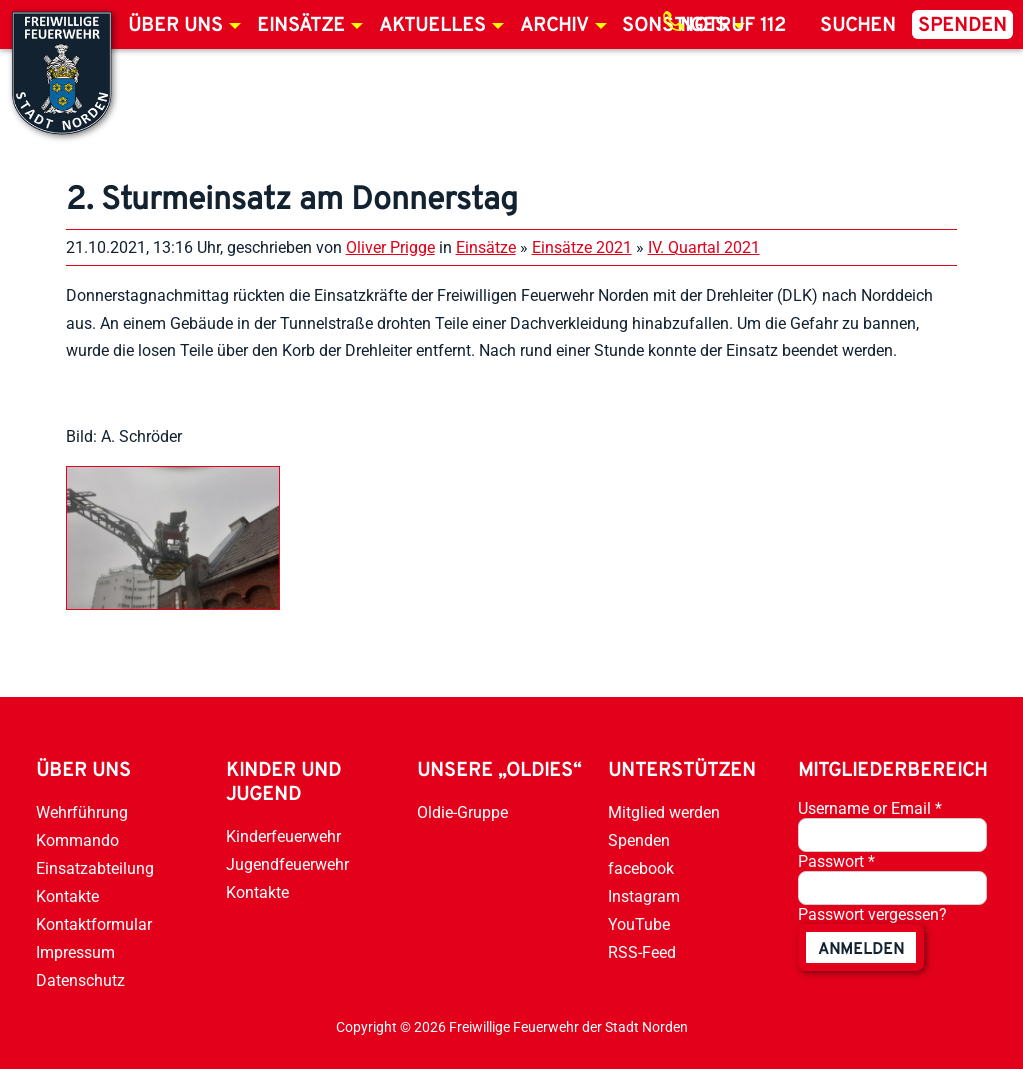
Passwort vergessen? (872, 914)
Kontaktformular (94, 924)
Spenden (962, 26)
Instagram (644, 896)
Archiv (554, 26)
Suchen (858, 26)
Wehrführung (82, 812)
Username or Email (870, 808)
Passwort (836, 861)
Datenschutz (80, 980)
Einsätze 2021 (582, 247)
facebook (641, 868)
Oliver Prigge (390, 247)
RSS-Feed (642, 952)
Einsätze (301, 26)
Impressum (75, 952)
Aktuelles (432, 26)
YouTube (639, 924)
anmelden (861, 950)
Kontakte (67, 896)
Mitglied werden (664, 812)
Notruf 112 (733, 26)
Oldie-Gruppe (462, 812)
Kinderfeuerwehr (283, 836)
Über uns (175, 26)
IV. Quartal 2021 (704, 247)
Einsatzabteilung (95, 868)
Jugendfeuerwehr (287, 864)
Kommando (77, 840)
